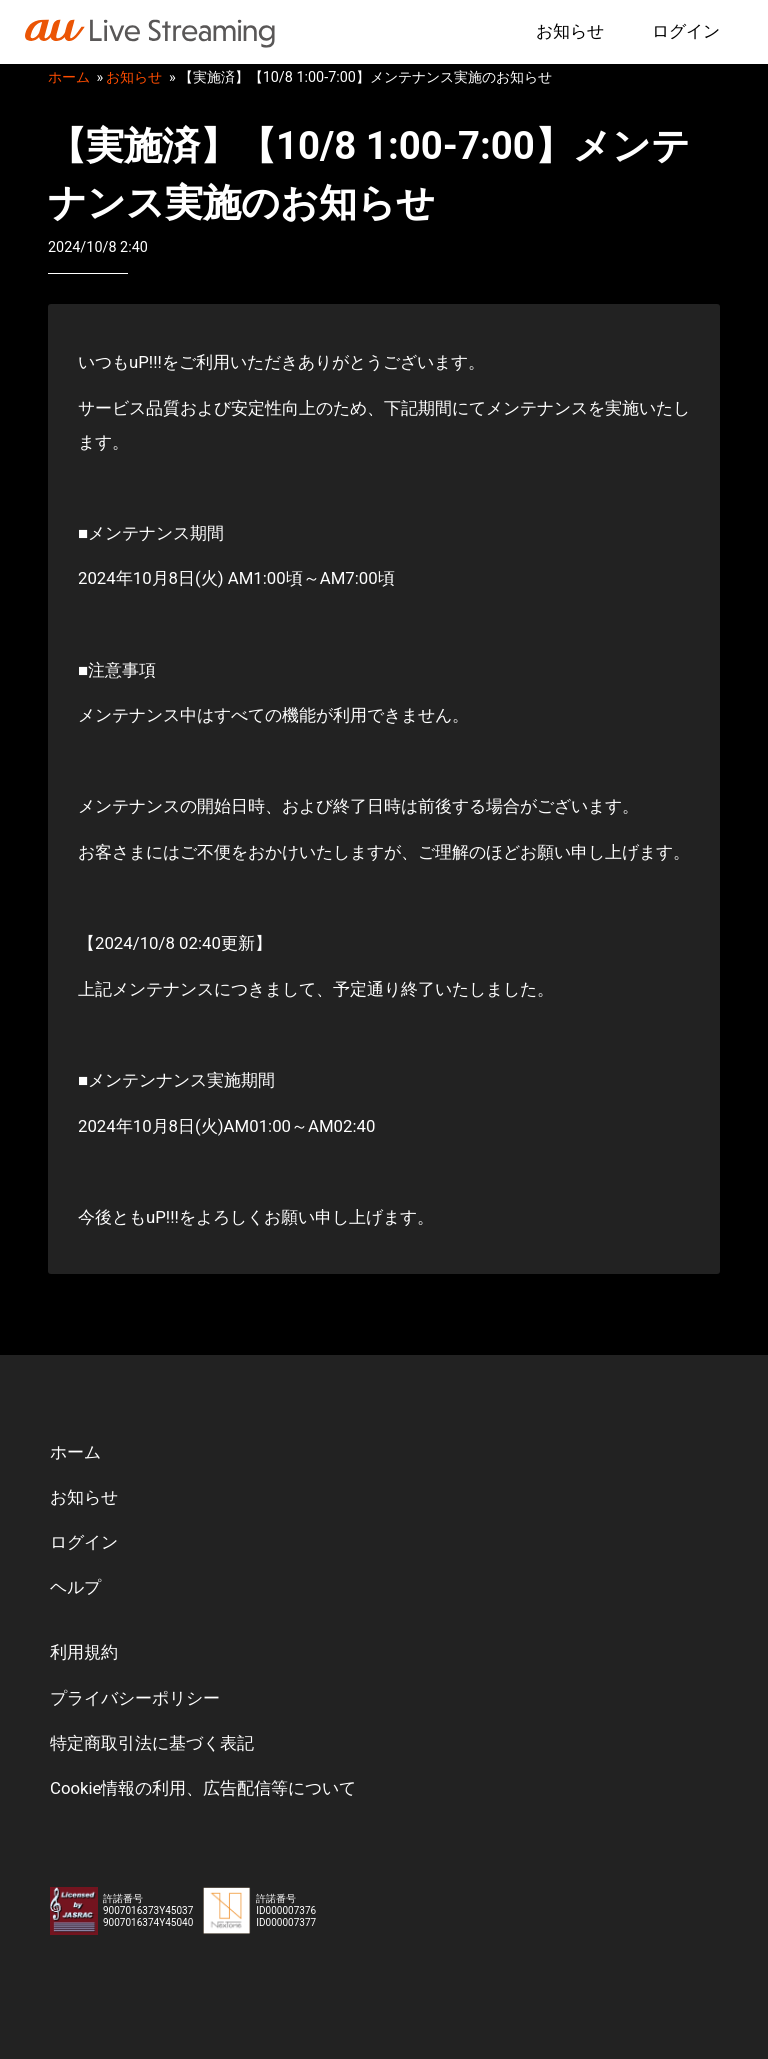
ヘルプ (75, 1587)
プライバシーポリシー (135, 1697)
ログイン (686, 31)
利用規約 (84, 1652)
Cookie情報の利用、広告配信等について (203, 1788)
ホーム (69, 77)
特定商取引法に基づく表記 (152, 1743)
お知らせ (570, 31)
